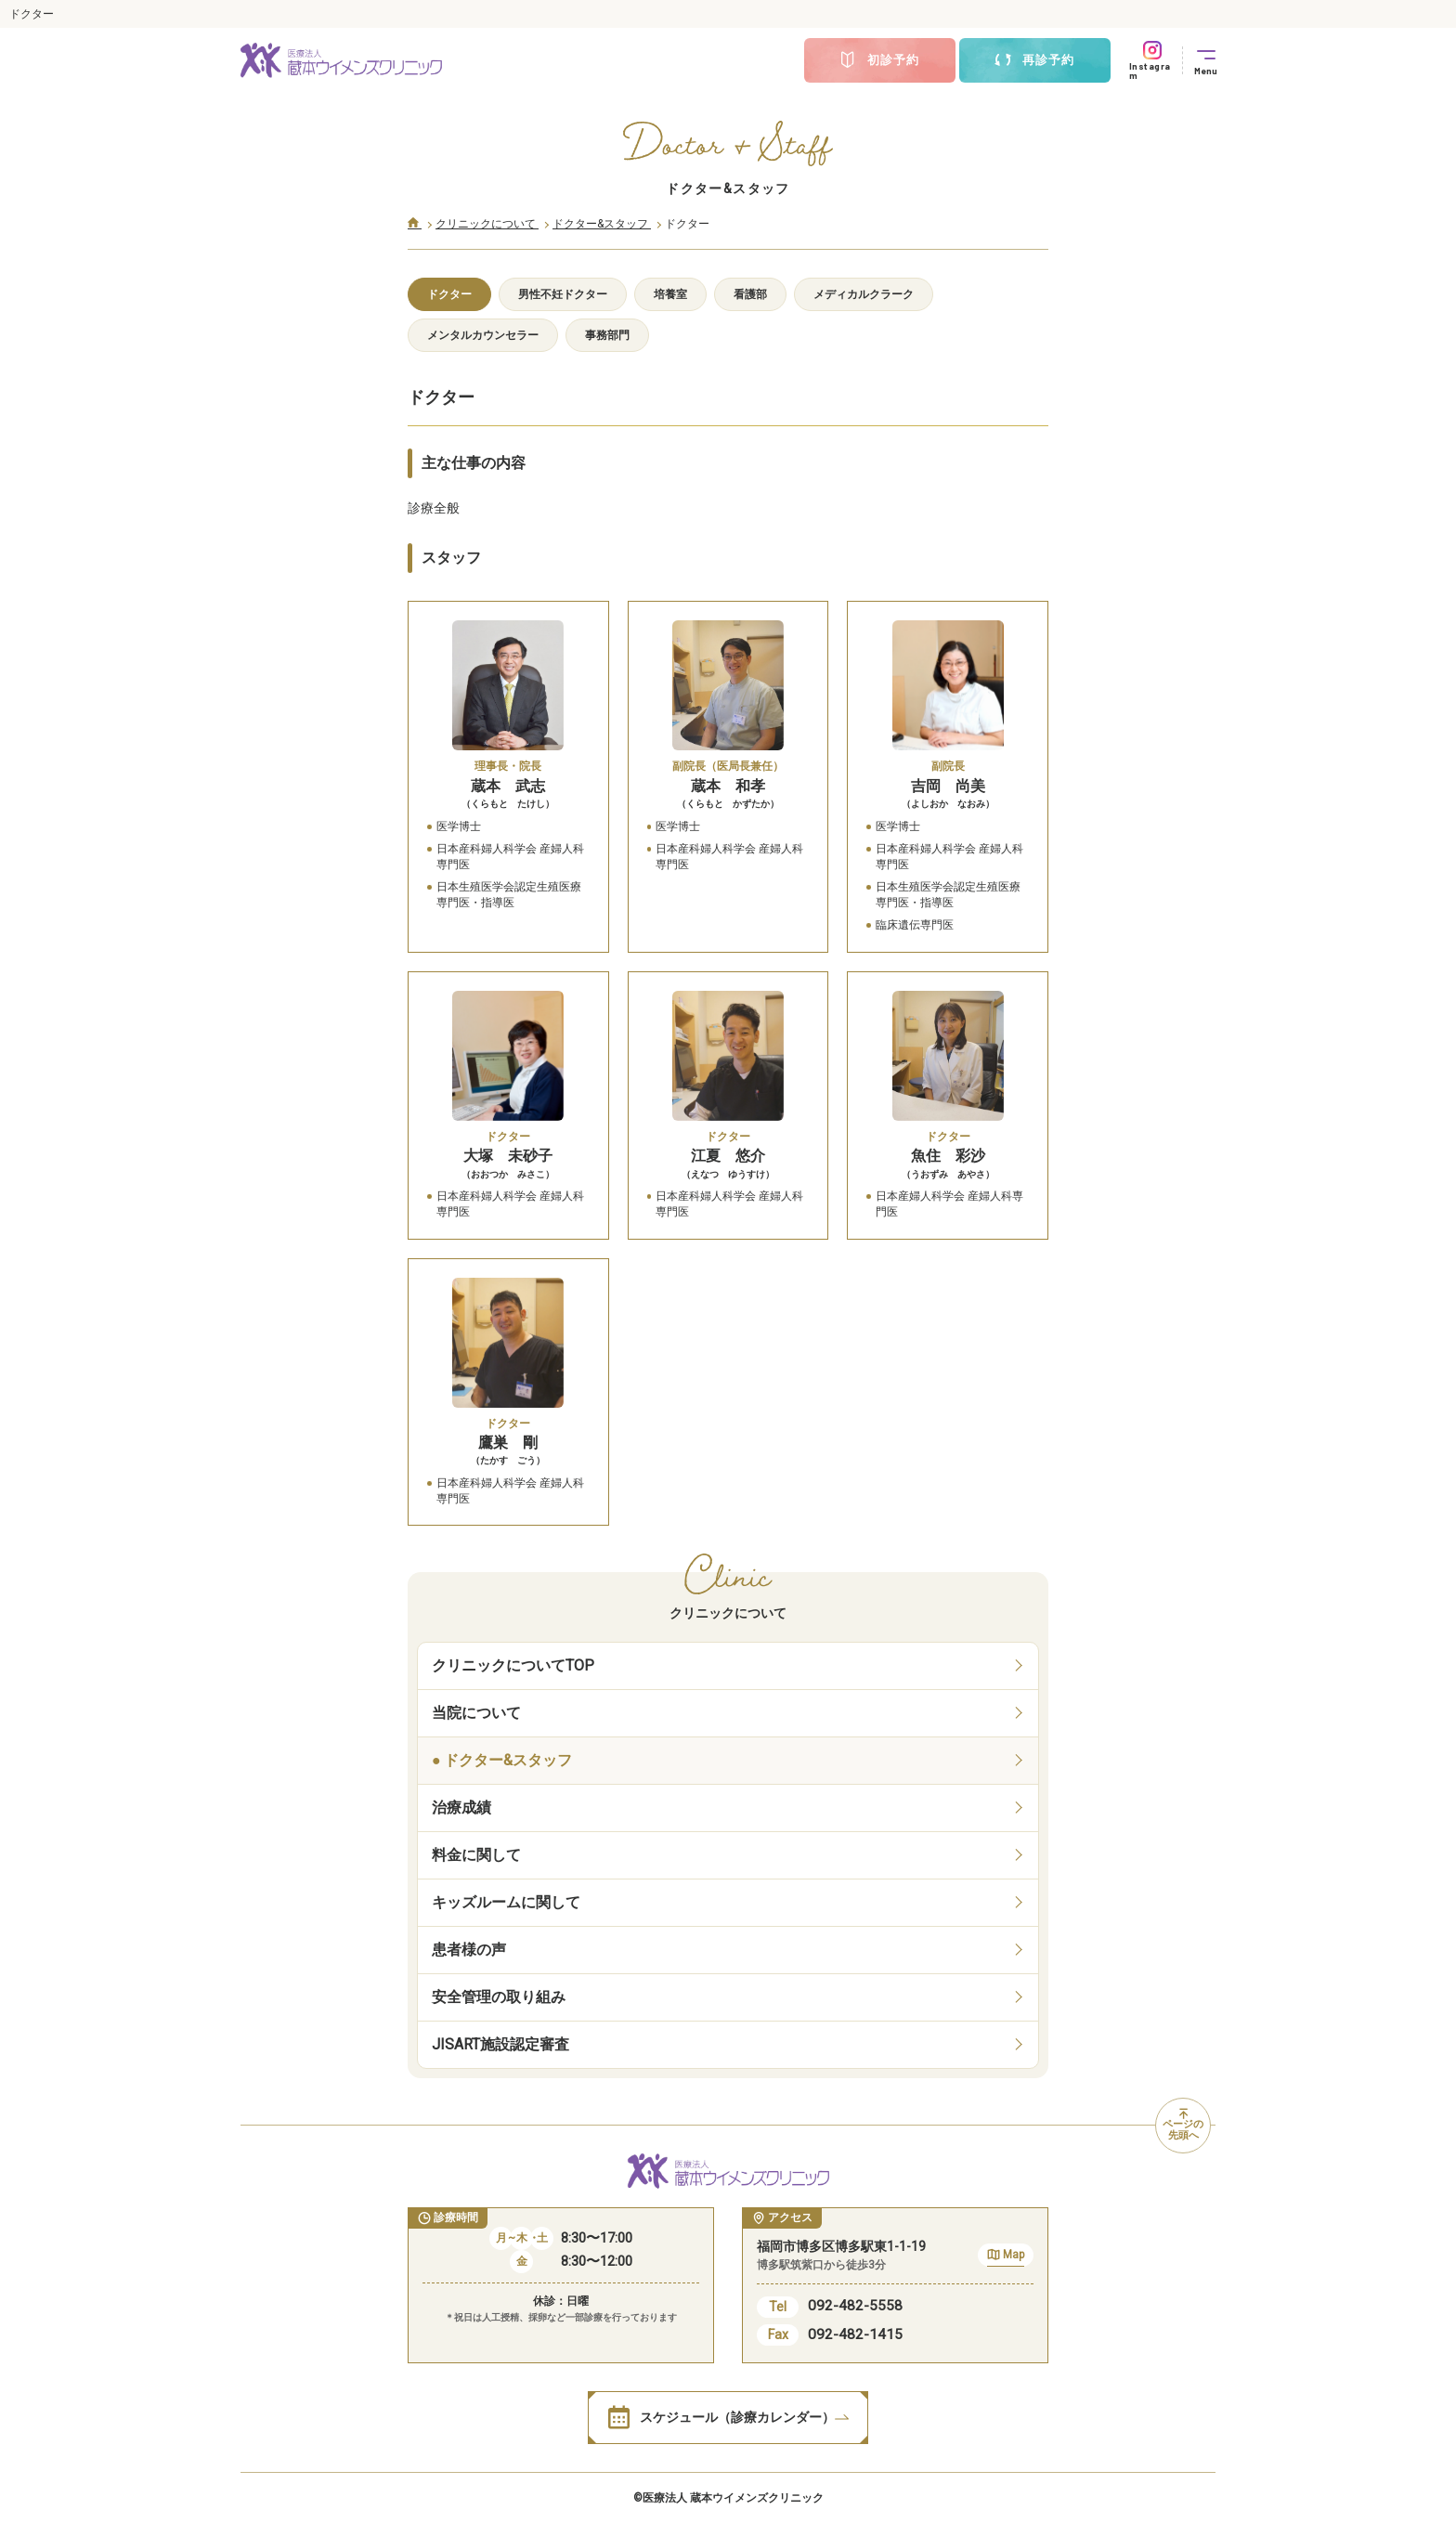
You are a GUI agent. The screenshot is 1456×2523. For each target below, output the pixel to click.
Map (1005, 2257)
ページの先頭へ (1183, 2125)
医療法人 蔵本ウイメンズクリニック (733, 2497)
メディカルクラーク (863, 294)
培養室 (670, 294)
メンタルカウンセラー (483, 335)
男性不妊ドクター (562, 294)
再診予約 (1034, 60)
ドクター (449, 294)
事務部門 (607, 335)
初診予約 (879, 60)
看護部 (750, 294)
